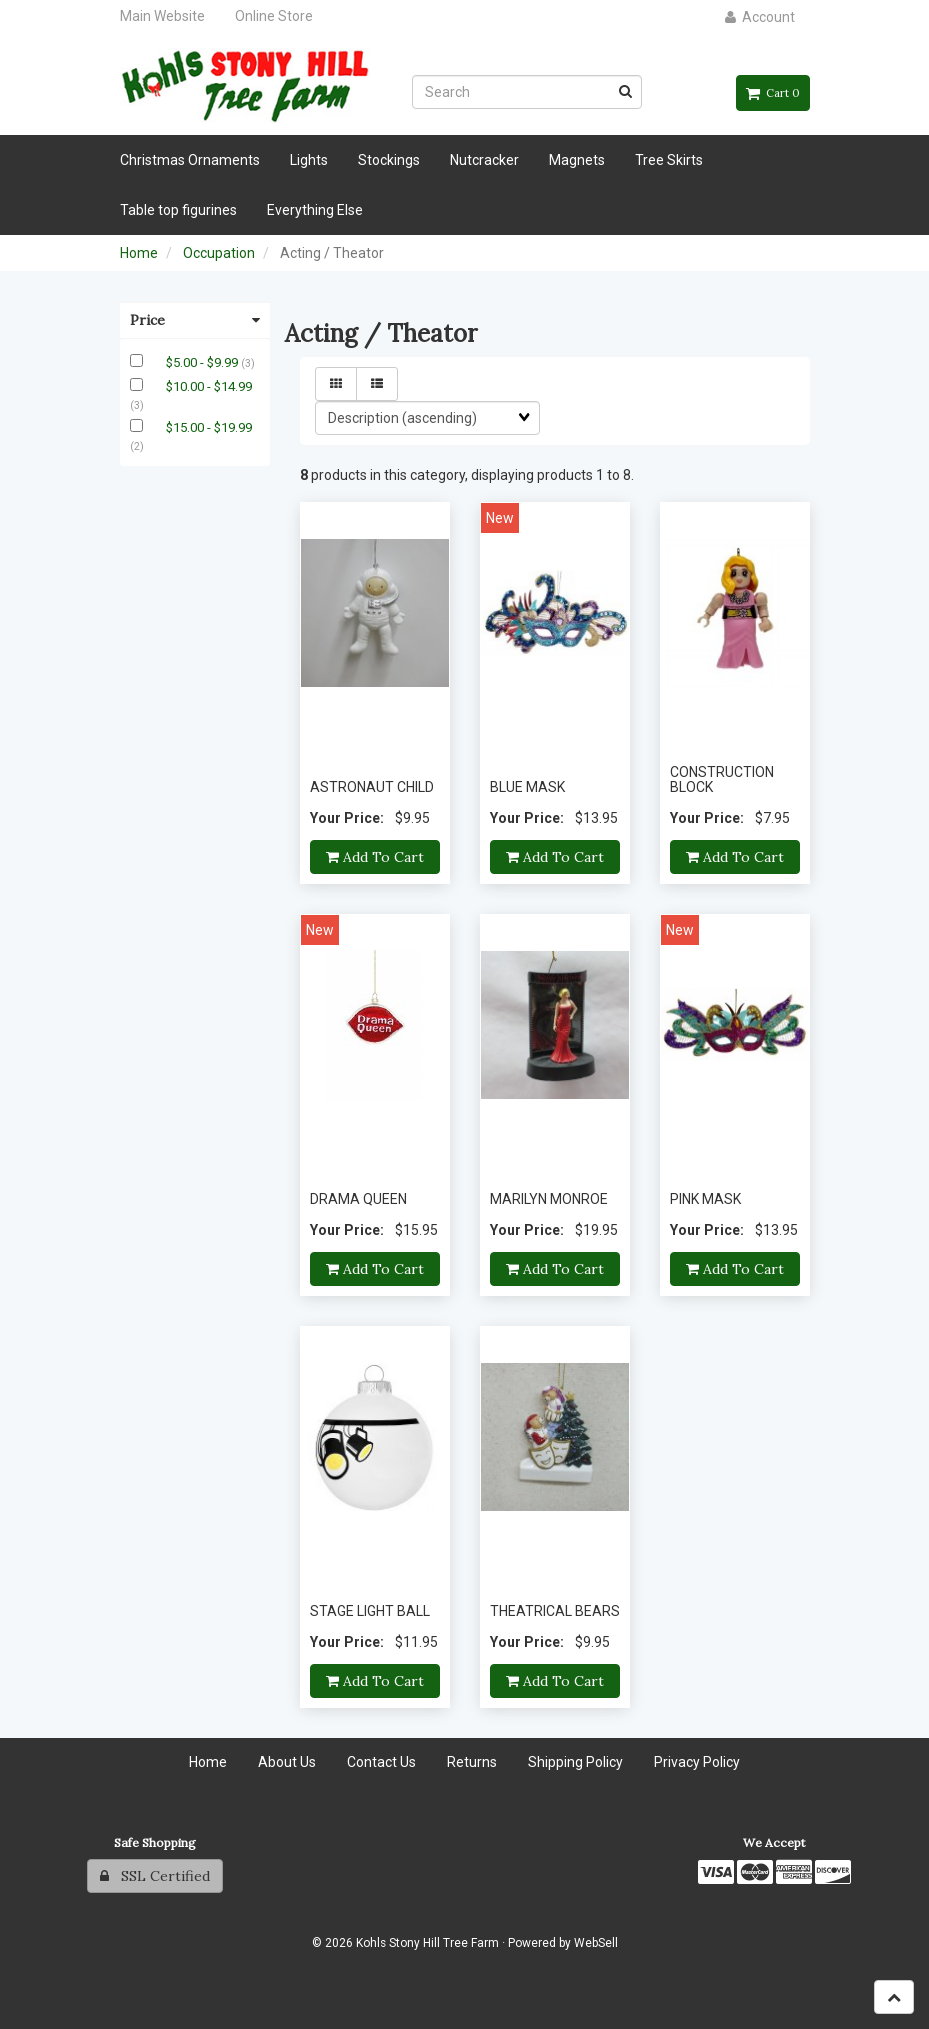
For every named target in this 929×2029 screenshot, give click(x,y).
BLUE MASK (527, 787)
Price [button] (195, 320)
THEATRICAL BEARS (555, 1611)
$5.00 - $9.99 (203, 362)
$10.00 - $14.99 (209, 386)
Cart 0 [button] (773, 93)
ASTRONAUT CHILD (372, 787)
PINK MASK (705, 1199)
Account (760, 17)
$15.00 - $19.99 (209, 427)
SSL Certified (155, 1876)
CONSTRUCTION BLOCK (722, 779)
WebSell (596, 1943)
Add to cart (375, 857)
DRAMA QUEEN (358, 1199)
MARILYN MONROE (549, 1199)
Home (139, 253)
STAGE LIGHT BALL (370, 1611)
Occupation (219, 253)
